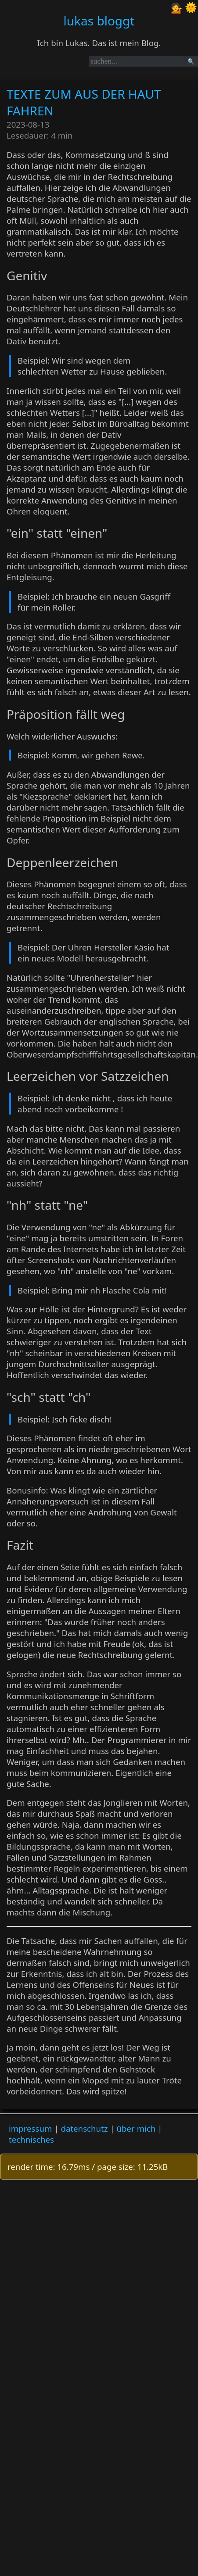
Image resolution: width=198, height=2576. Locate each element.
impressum (30, 2128)
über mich (136, 2128)
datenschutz (84, 2128)
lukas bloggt (99, 20)
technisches (31, 2139)
